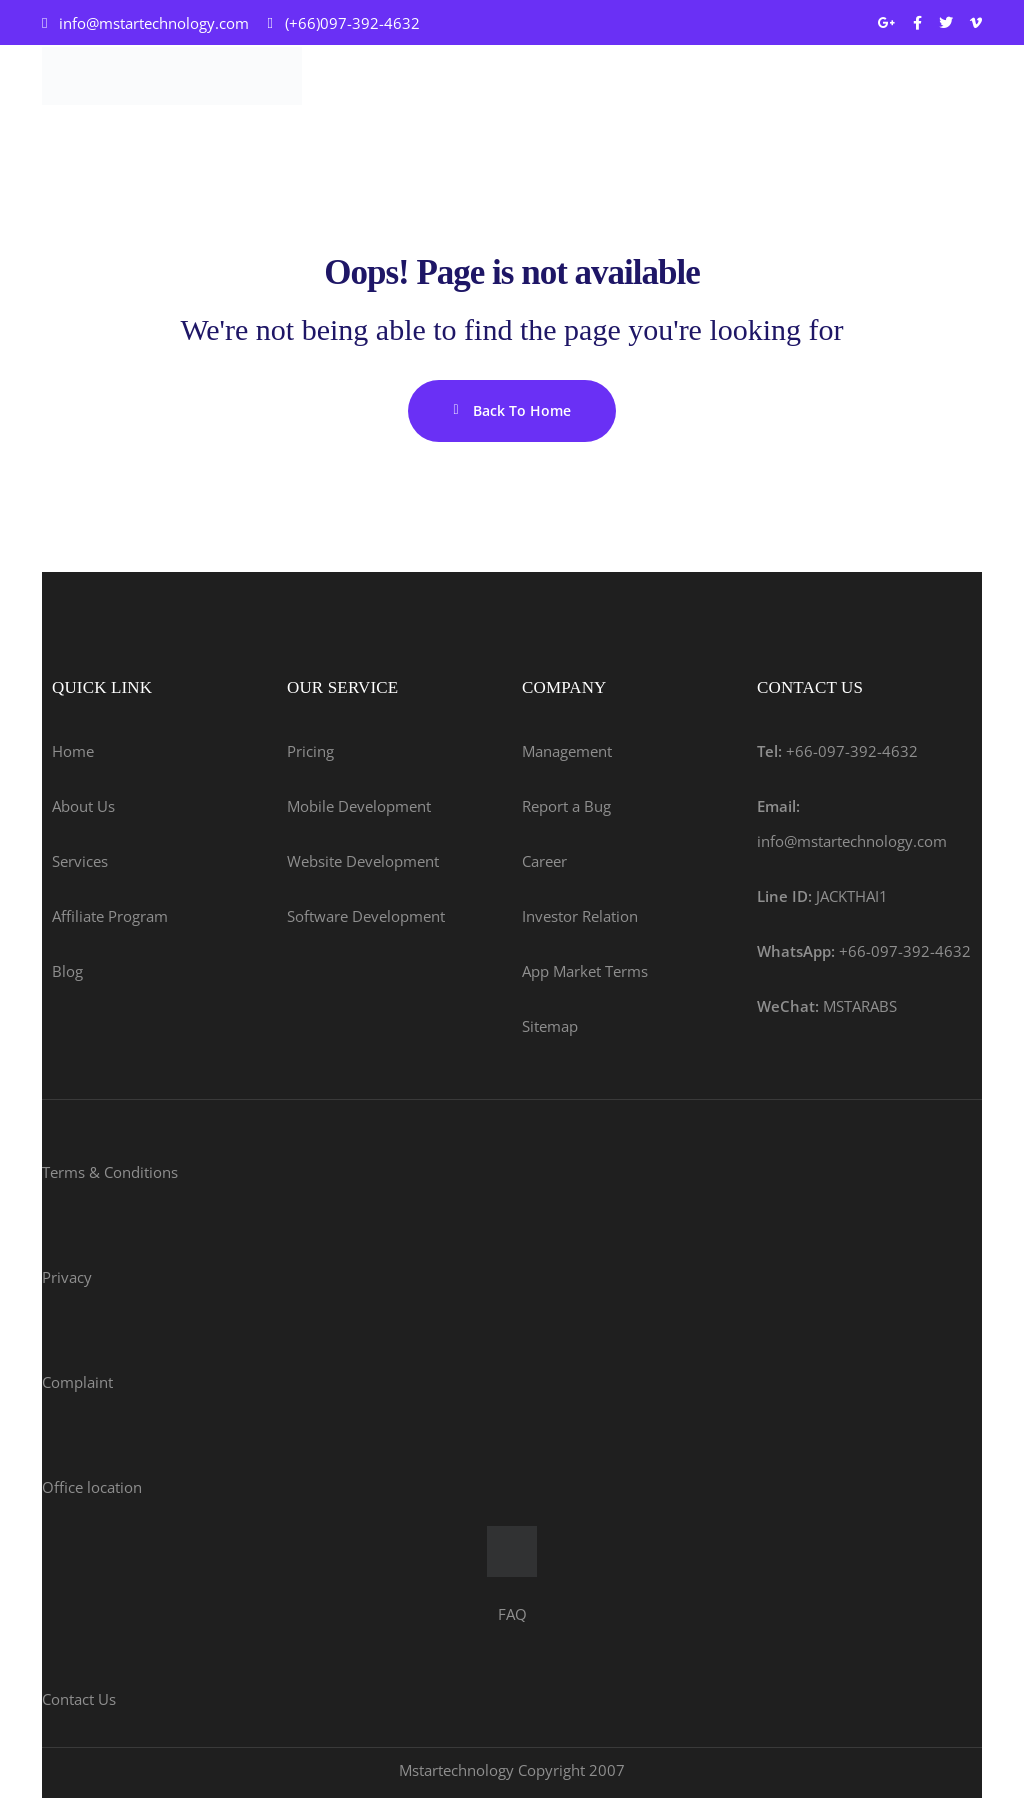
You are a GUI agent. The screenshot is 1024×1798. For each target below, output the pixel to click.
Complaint (77, 1382)
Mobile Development (359, 806)
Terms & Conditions (110, 1172)
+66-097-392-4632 (837, 751)
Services (80, 861)
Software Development (366, 916)
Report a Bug (566, 806)
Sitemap (550, 1026)
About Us (83, 806)
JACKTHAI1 (822, 896)
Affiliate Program (110, 916)
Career (544, 861)
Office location (92, 1487)
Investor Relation (580, 916)
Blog (67, 971)
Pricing (310, 751)
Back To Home (511, 410)
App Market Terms (585, 971)
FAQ (512, 1614)
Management (567, 751)
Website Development (363, 861)
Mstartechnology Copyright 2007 (512, 1770)
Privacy (67, 1277)
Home (73, 751)
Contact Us (79, 1699)
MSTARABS (827, 1006)
